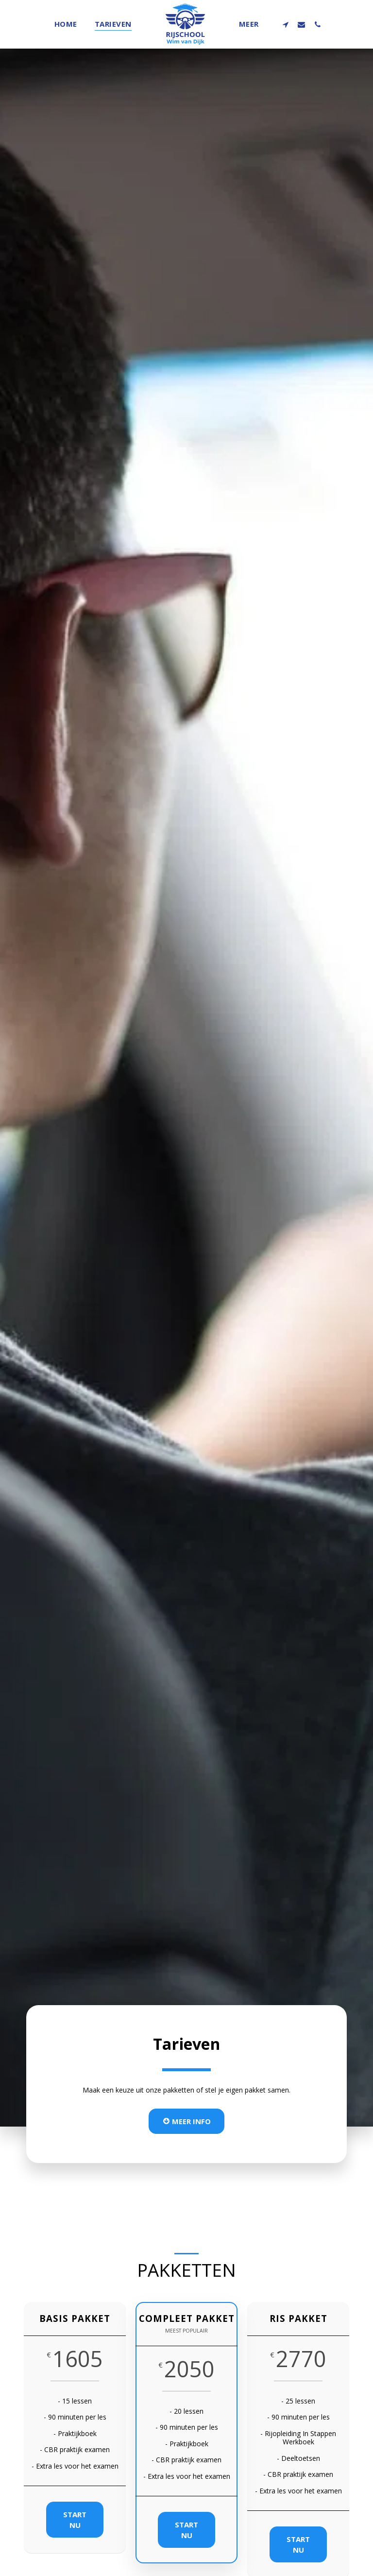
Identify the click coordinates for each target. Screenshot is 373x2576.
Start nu (75, 2540)
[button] (285, 24)
